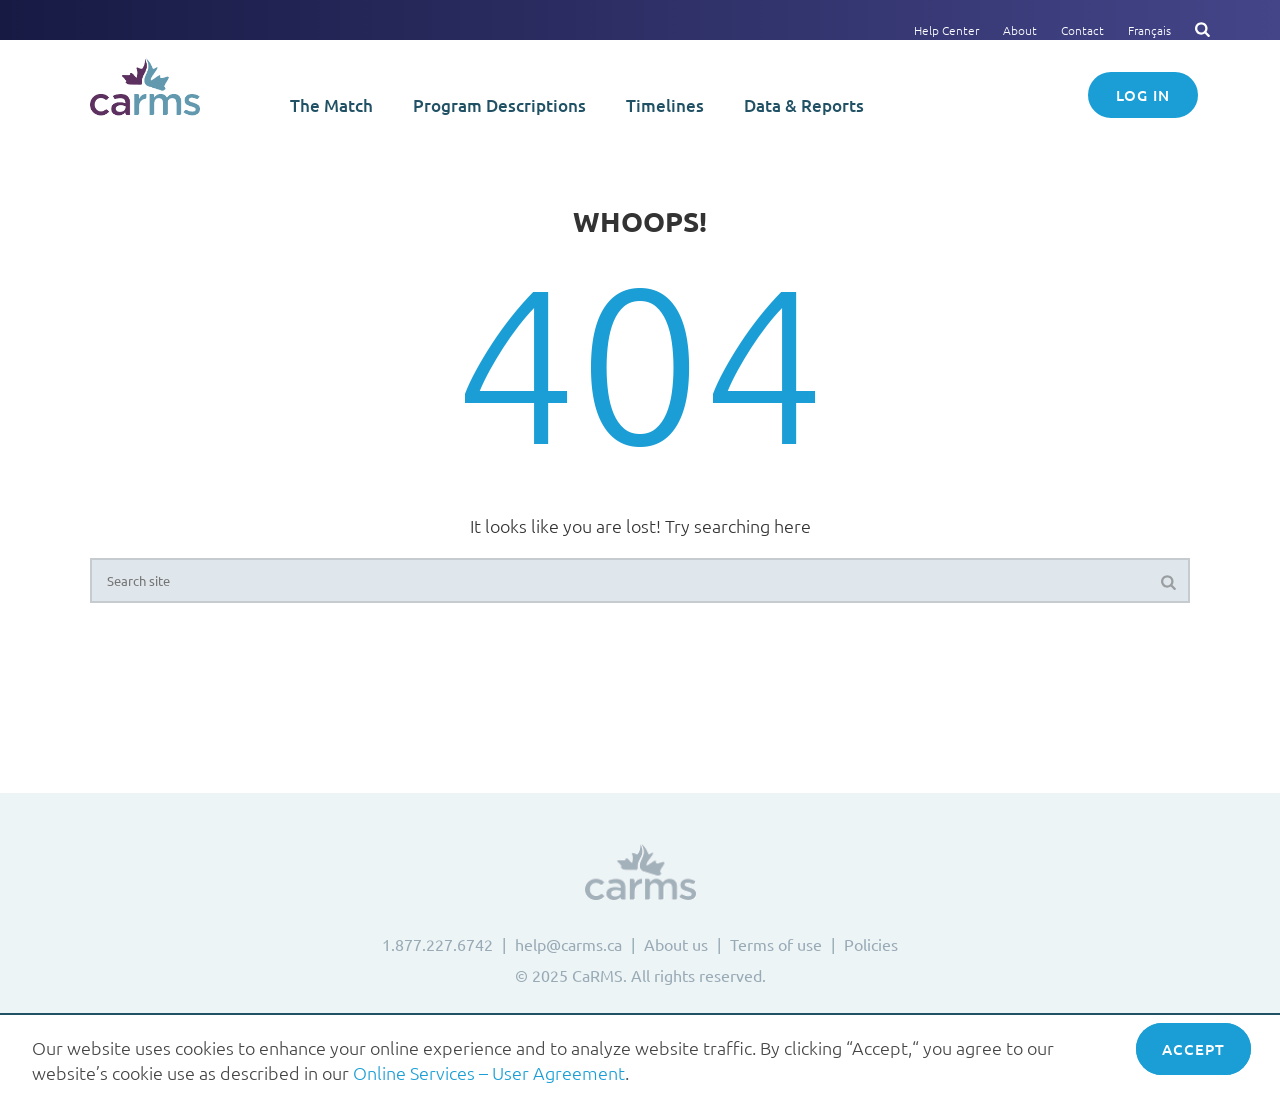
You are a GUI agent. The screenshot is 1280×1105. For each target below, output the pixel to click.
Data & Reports (804, 105)
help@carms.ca (568, 944)
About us (676, 944)
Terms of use (776, 944)
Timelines (665, 105)
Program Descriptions (499, 105)
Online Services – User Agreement (489, 1072)
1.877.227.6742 (437, 944)
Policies (871, 944)
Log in (1143, 95)
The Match (331, 105)
